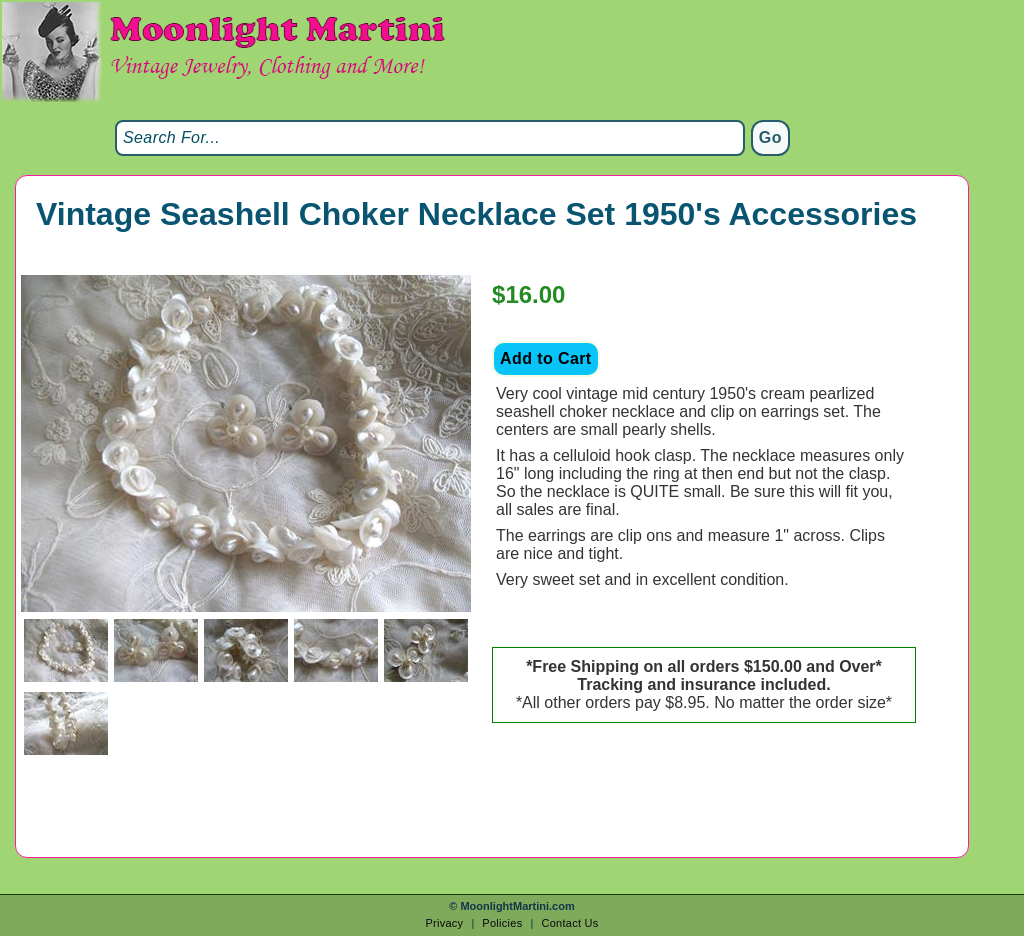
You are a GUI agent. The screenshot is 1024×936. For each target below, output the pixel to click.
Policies (502, 923)
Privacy (444, 923)
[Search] (430, 138)
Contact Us (569, 923)
